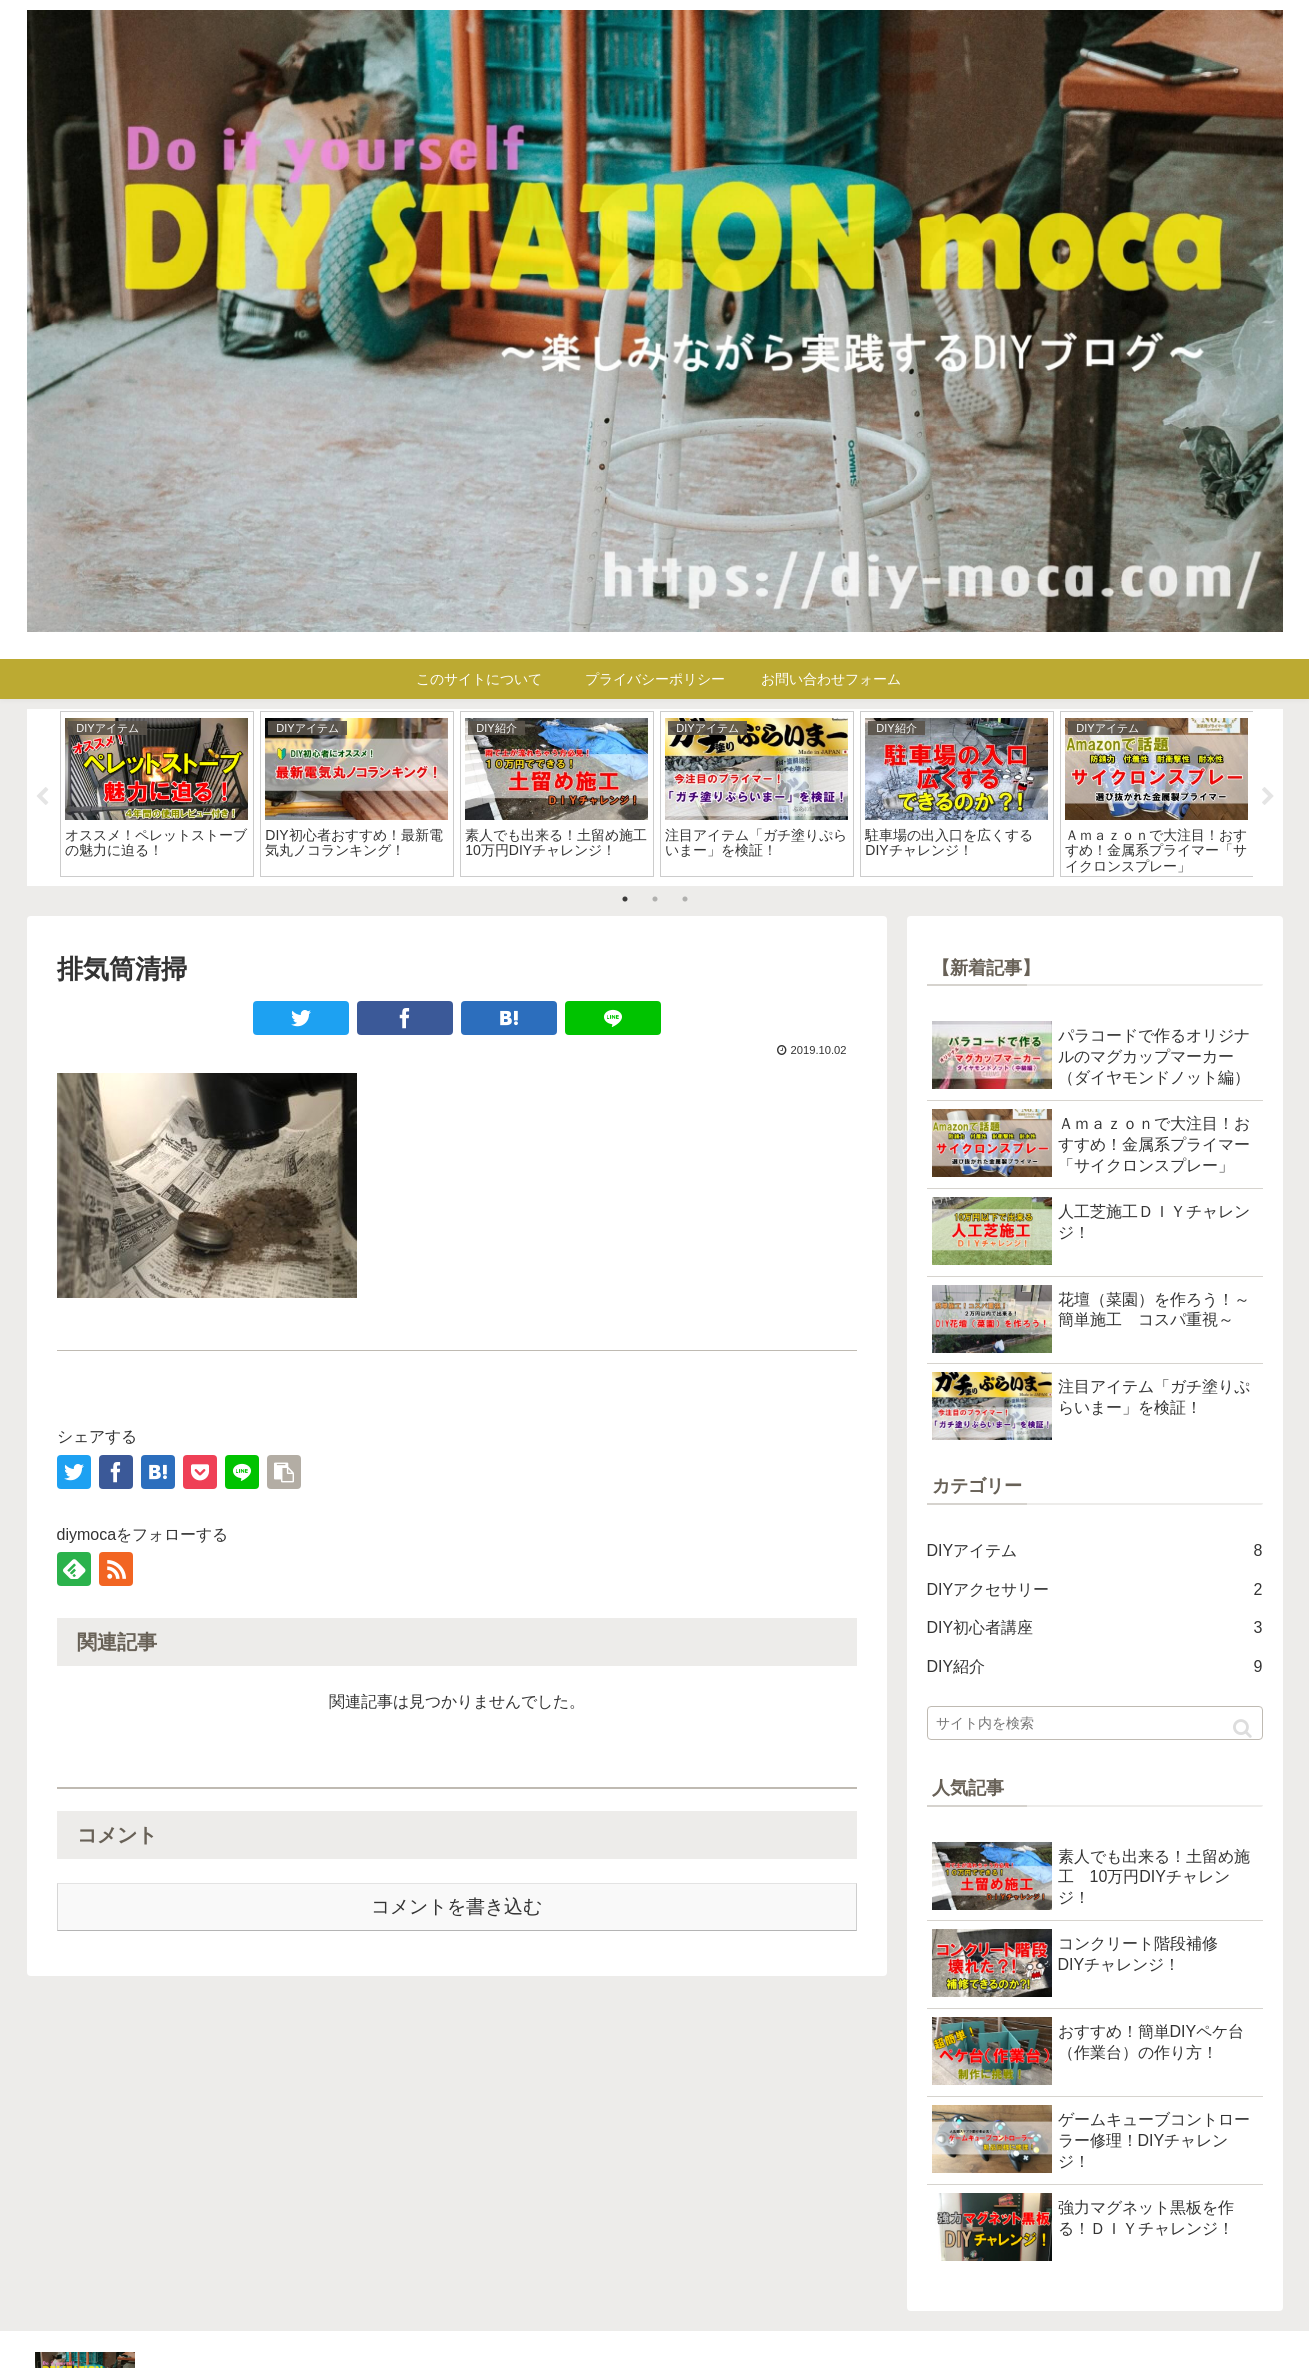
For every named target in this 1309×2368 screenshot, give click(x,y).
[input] (1095, 1723)
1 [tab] (625, 899)
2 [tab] (655, 899)
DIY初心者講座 (1095, 1628)
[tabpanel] (157, 794)
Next (1268, 797)
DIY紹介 (1095, 1667)
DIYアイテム (1095, 1551)
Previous (42, 797)
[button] (1242, 1728)
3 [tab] (685, 899)
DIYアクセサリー (1095, 1590)
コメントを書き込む (456, 1906)
